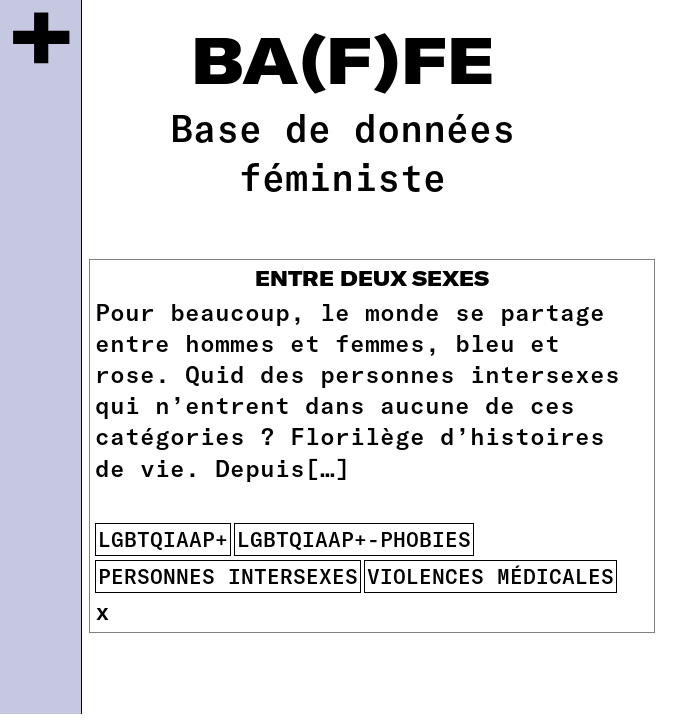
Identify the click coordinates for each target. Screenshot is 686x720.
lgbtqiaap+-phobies (354, 538)
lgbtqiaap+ (163, 538)
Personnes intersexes (228, 575)
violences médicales (490, 575)
